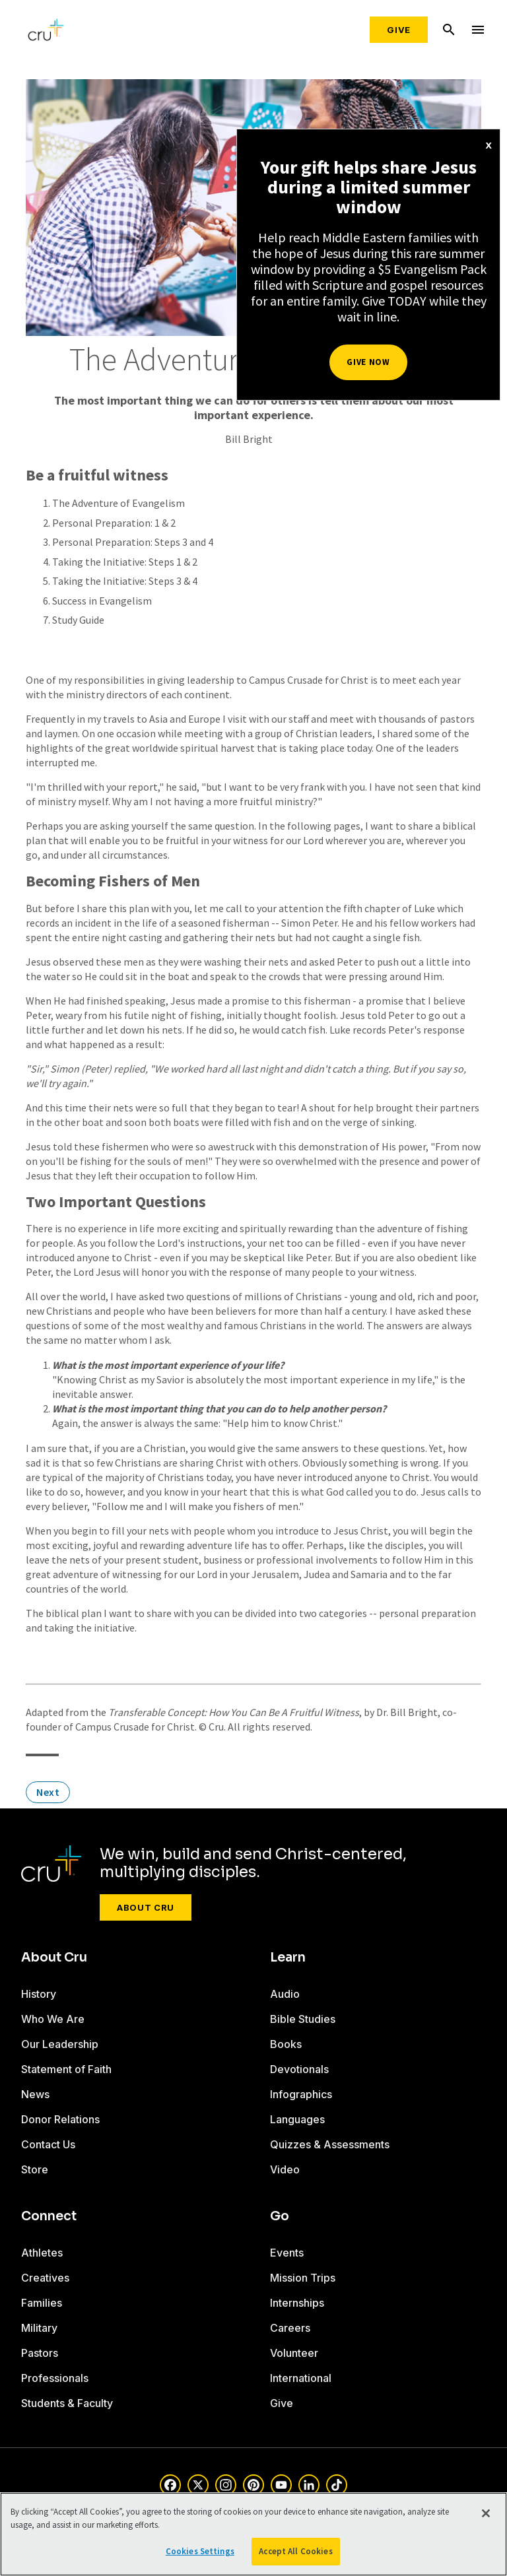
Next (47, 1792)
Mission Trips (302, 2277)
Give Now (368, 362)
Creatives (45, 2277)
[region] (253, 2534)
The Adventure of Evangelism (118, 503)
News (35, 2094)
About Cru (145, 1907)
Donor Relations (60, 2119)
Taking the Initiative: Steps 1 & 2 (124, 561)
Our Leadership (59, 2044)
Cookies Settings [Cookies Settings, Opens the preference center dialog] (200, 2551)
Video (285, 2169)
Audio (285, 1993)
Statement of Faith (66, 2069)
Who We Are (52, 2019)
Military (39, 2327)
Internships (297, 2302)
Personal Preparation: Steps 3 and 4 (132, 541)
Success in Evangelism (102, 600)
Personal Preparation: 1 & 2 (114, 522)
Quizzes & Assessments (329, 2144)
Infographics (301, 2094)
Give (399, 29)
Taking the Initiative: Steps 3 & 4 (124, 580)
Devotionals (299, 2069)
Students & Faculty (67, 2403)
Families (41, 2302)
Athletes (42, 2252)
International (300, 2378)
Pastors (39, 2353)
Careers (290, 2327)
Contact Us (48, 2144)
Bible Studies (302, 2019)
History (38, 1993)
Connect (49, 2216)
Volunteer (294, 2353)
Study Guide (78, 619)
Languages (297, 2119)
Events (287, 2252)
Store (34, 2169)
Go (279, 2216)
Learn (288, 1957)
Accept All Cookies (295, 2551)
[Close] (485, 2513)
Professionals (54, 2378)
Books (286, 2044)
